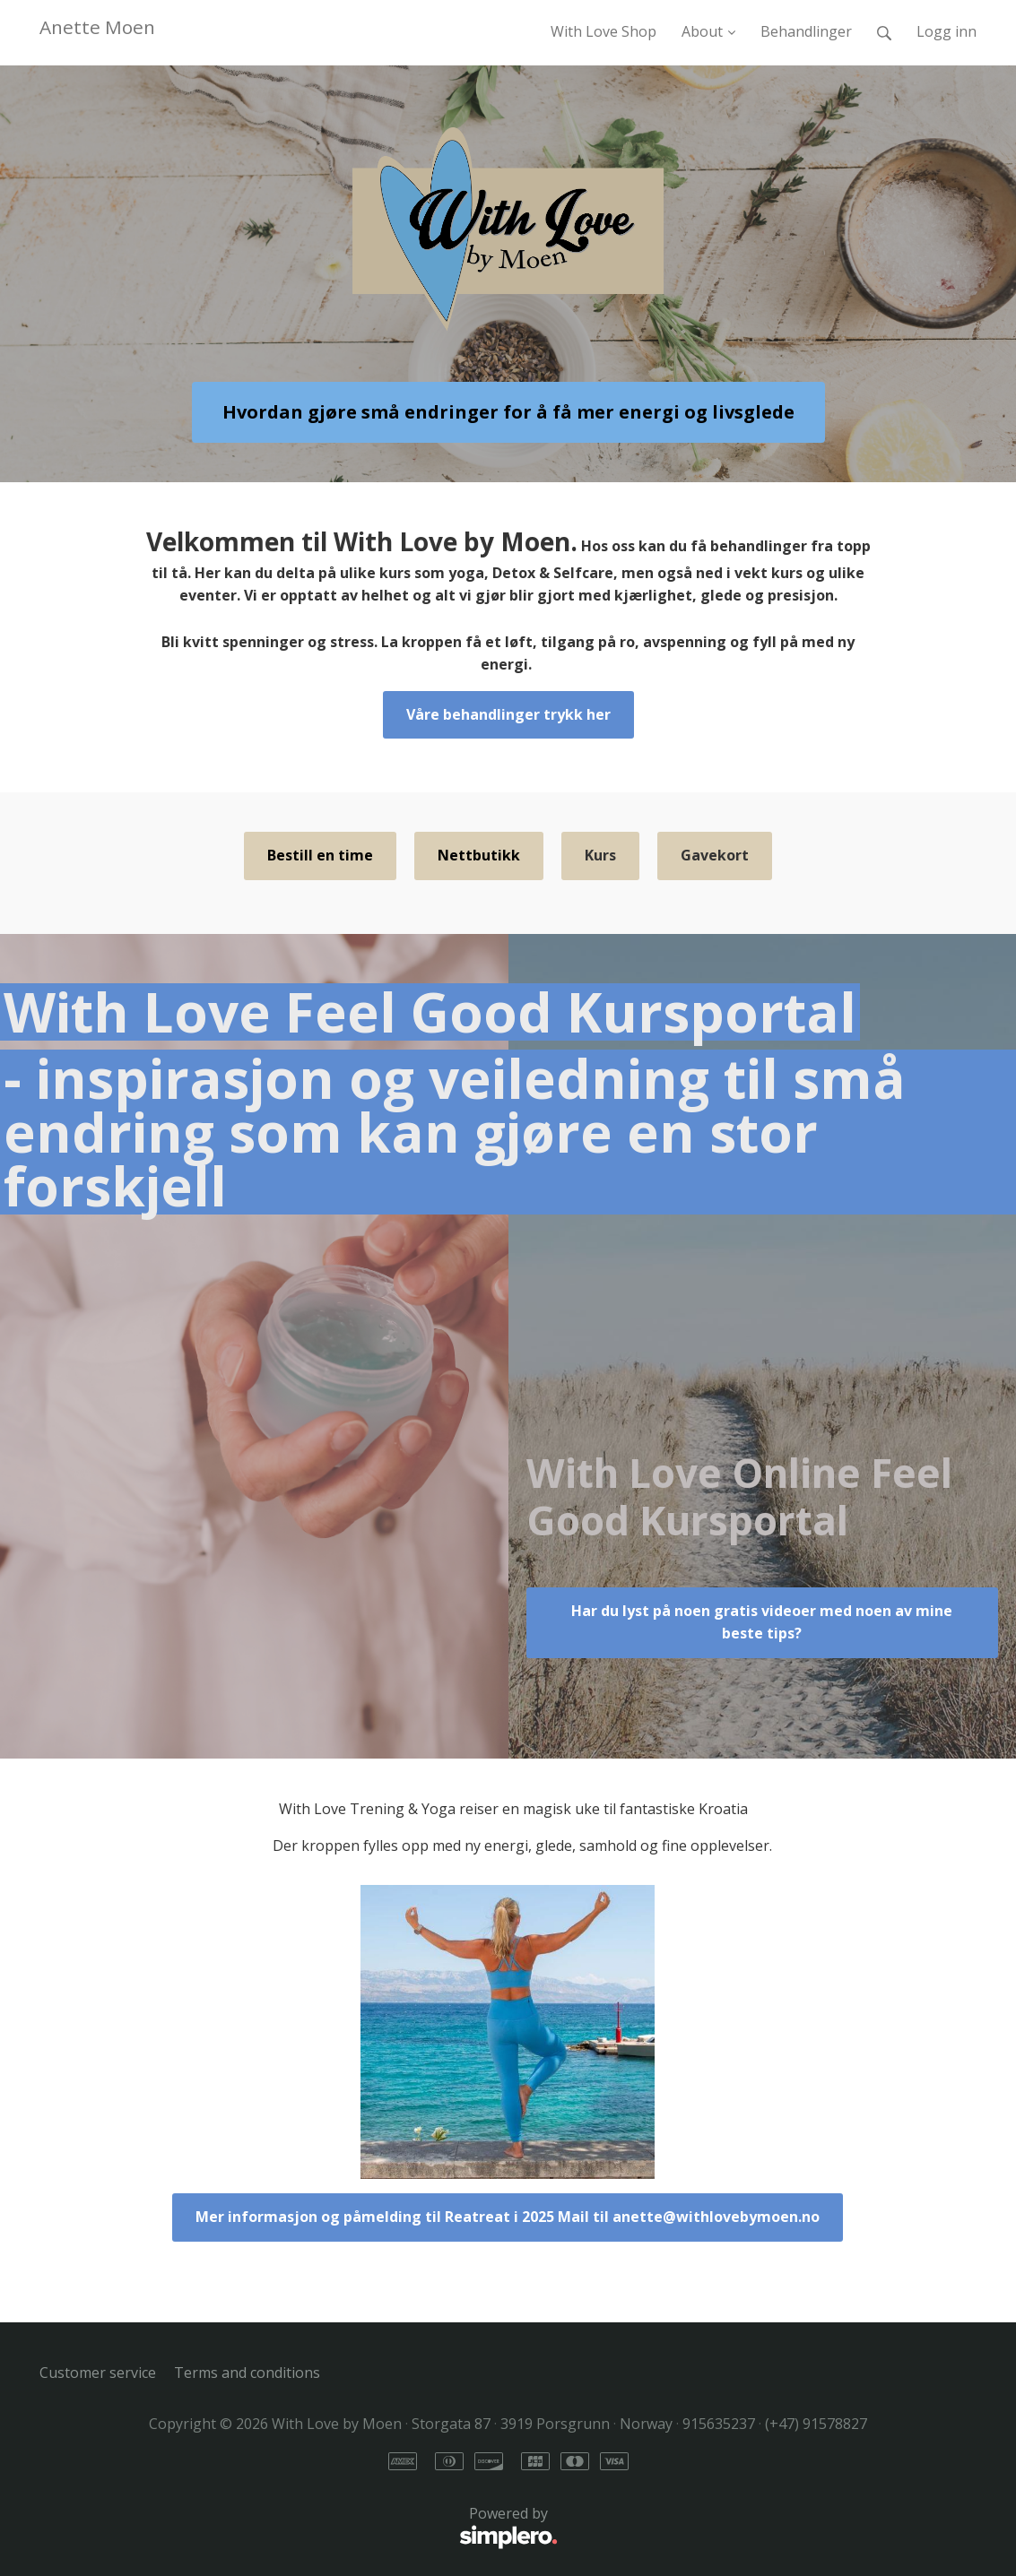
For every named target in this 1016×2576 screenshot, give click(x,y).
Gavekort (715, 855)
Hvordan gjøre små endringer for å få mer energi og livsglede (508, 412)
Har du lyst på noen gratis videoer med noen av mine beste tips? (761, 1622)
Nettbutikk (479, 855)
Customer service (97, 2372)
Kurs (600, 855)
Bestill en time (320, 855)
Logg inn (946, 31)
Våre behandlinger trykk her (508, 714)
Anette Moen (97, 26)
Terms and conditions (247, 2372)
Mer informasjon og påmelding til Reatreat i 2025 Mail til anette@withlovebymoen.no (507, 2216)
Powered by (298, 2527)
